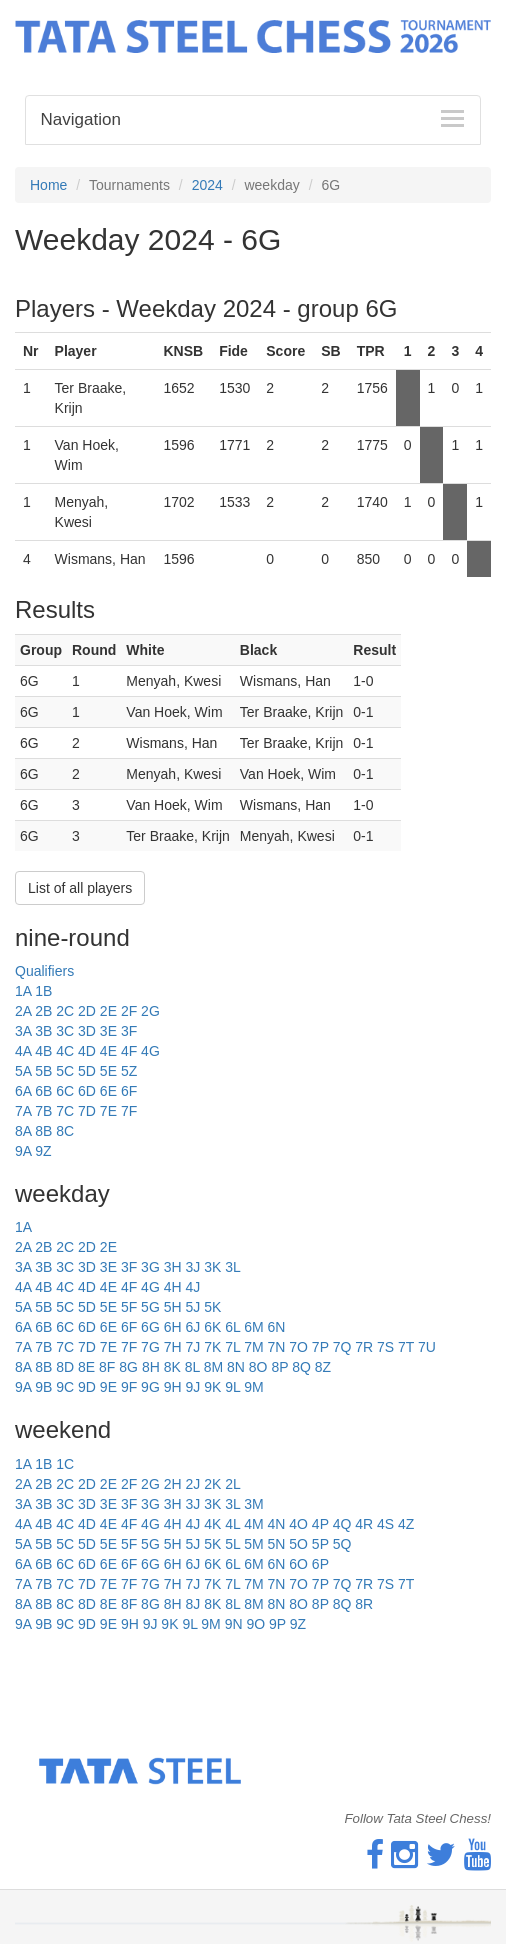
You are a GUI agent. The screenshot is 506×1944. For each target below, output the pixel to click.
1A (23, 991)
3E (108, 1031)
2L (233, 1484)
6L (232, 1327)
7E (108, 1111)
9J (192, 1387)
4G (150, 1051)
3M (253, 1504)
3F (129, 1031)
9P (277, 1624)
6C (65, 1091)
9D (87, 1387)
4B (43, 1051)
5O (298, 1544)
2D (87, 1011)
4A (23, 1051)
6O (298, 1564)
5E (108, 1071)
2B (43, 1011)
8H (151, 1367)
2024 (207, 185)
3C (65, 1031)
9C (65, 1387)
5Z (129, 1071)
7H (173, 1347)
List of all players (80, 888)
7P (320, 1347)
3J (192, 1267)
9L (232, 1387)
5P (320, 1544)
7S (385, 1347)
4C (65, 1051)
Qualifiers (44, 971)
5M (253, 1544)
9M (253, 1387)
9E (108, 1387)
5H (173, 1307)
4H (173, 1287)
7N (276, 1347)
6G (150, 1327)
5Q (342, 1544)
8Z (323, 1367)
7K (212, 1347)
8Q (301, 1367)
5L (232, 1544)
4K (212, 1524)
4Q (342, 1524)
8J (192, 1604)
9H (173, 1387)
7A (23, 1111)
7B (43, 1111)
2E (108, 1011)
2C (65, 1011)
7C (65, 1111)
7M (253, 1347)
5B (43, 1071)
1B (43, 991)
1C (65, 1464)
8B (43, 1131)
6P (320, 1564)
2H (173, 1484)
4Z (406, 1524)
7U (427, 1347)
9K (212, 1387)
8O (258, 1367)
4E (108, 1051)
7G (150, 1347)
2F (129, 1011)
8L (192, 1367)
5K (212, 1307)
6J (192, 1327)
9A (23, 1151)
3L (233, 1267)
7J (192, 1347)
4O (298, 1524)
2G (150, 1011)
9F (129, 1387)
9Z (43, 1151)
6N (276, 1327)
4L (232, 1524)
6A (23, 1091)
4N (276, 1524)
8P (279, 1367)
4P (320, 1524)
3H (173, 1267)
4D (87, 1051)
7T (406, 1347)
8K (172, 1367)
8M (213, 1367)
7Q (342, 1347)
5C (65, 1071)
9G (150, 1387)
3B (43, 1031)
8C (65, 1131)
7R (364, 1347)
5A (23, 1071)
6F (129, 1091)
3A (23, 1031)
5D (87, 1071)
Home (48, 185)
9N (234, 1624)
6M (253, 1327)
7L (232, 1347)
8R (364, 1604)
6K (212, 1327)
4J (192, 1287)
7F (129, 1111)
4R (364, 1524)
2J (192, 1484)
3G (150, 1267)
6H (173, 1327)
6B (43, 1091)
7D (87, 1111)
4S (385, 1524)
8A (23, 1131)
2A (23, 1011)
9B (43, 1387)
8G (128, 1367)
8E (86, 1367)
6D (87, 1091)
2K (212, 1484)
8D (65, 1367)
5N (276, 1544)
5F (129, 1307)
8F (107, 1367)
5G (150, 1307)
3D (87, 1031)
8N (236, 1367)
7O (298, 1347)
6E (108, 1091)
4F (129, 1051)
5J (192, 1307)
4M (253, 1524)
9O (255, 1624)
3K (212, 1267)
